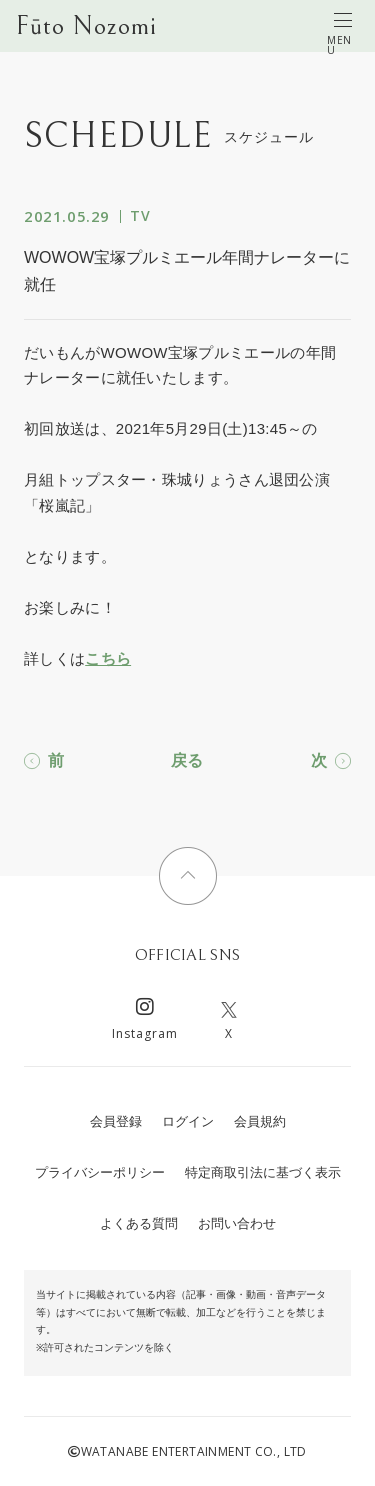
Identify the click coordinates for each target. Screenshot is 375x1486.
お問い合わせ (237, 1223)
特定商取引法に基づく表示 (263, 1172)
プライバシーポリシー (100, 1172)
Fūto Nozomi (86, 26)
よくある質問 (139, 1223)
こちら (108, 658)
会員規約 (260, 1121)
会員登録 (116, 1121)
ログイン (188, 1121)
